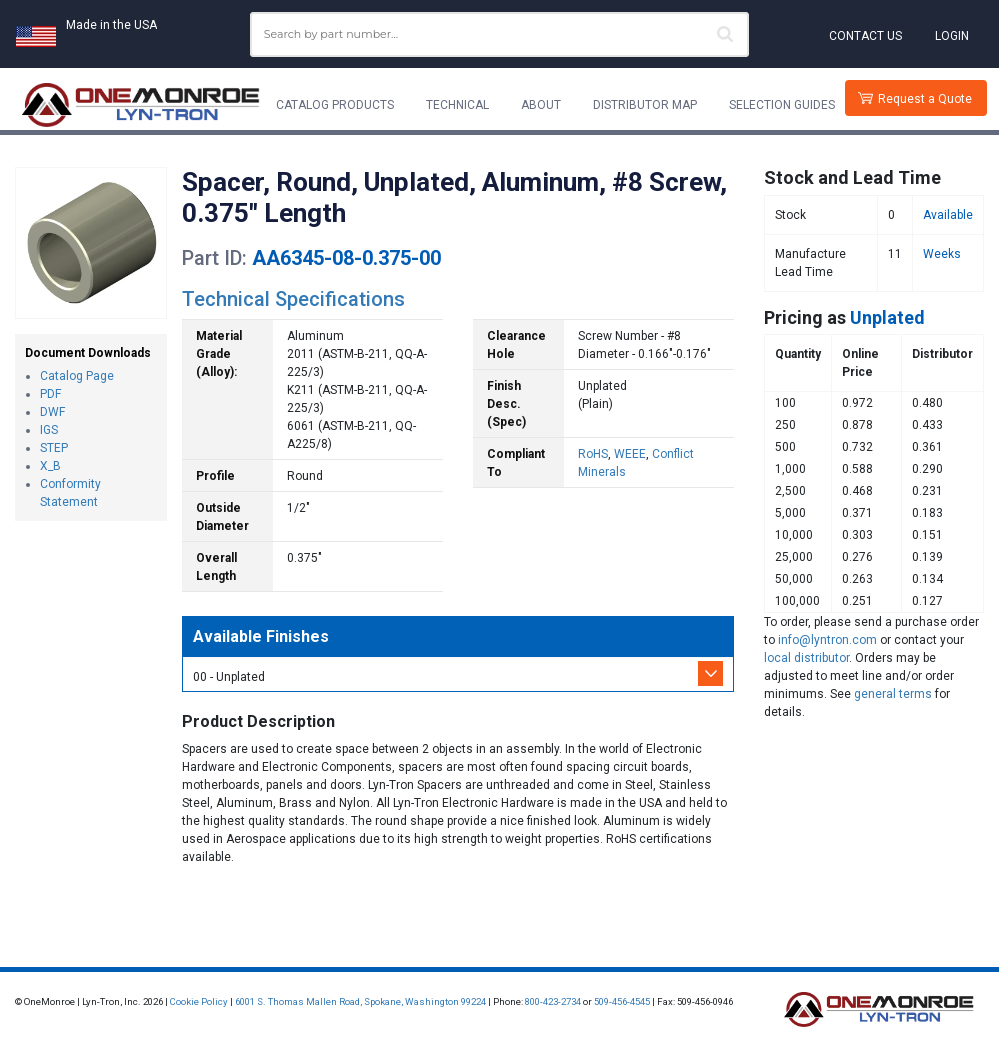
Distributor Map (645, 105)
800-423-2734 (553, 1001)
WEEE (630, 454)
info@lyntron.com (827, 640)
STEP (54, 448)
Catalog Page (77, 376)
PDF (50, 394)
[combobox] (500, 34)
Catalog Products (335, 105)
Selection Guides (782, 105)
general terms (893, 694)
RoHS (593, 454)
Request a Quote (925, 99)
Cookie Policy (199, 1001)
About (541, 105)
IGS (49, 430)
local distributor (806, 658)
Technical (457, 105)
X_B (50, 466)
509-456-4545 (622, 1001)
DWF (52, 412)
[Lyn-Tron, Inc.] (141, 105)
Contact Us (865, 36)
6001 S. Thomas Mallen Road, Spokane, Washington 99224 (360, 1001)
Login (952, 36)
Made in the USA (111, 25)
